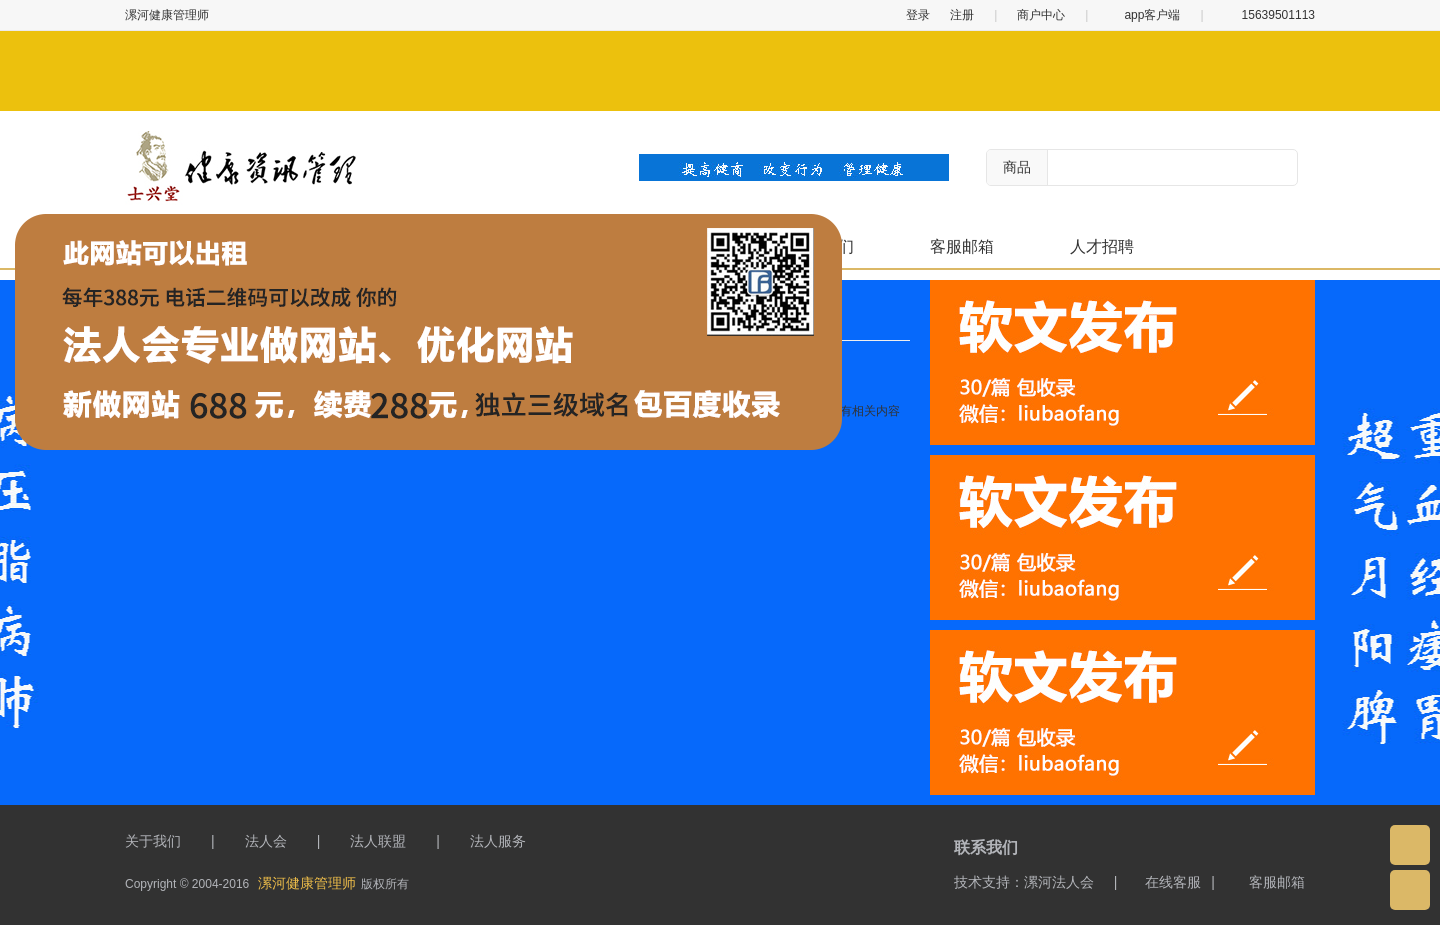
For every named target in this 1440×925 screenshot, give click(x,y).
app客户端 (1144, 15)
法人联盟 (378, 841)
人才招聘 (1102, 246)
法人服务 (498, 841)
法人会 (266, 841)
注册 (962, 15)
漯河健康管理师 (307, 883)
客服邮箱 (962, 246)
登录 (918, 15)
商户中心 (1041, 15)
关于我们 (153, 841)
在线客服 (1164, 882)
